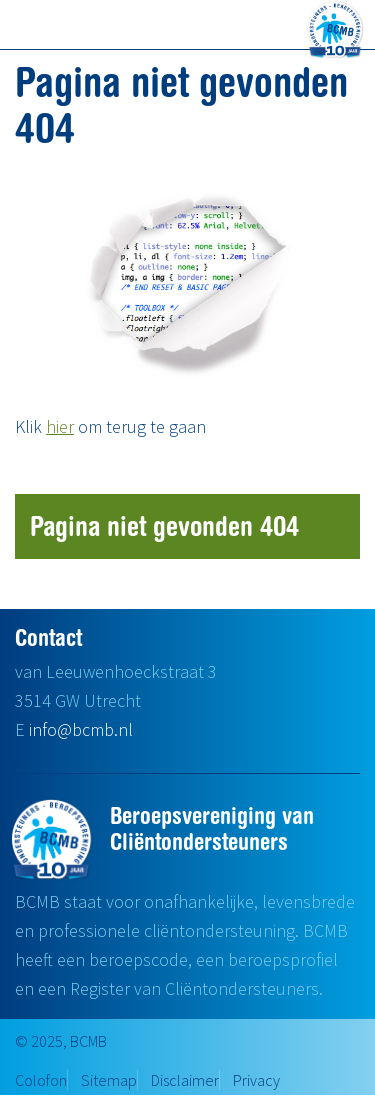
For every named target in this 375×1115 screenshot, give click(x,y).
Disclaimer (185, 1080)
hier (60, 426)
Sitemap (109, 1080)
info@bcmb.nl (81, 729)
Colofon (41, 1080)
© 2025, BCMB (61, 1041)
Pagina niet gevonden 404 (164, 525)
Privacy (256, 1080)
